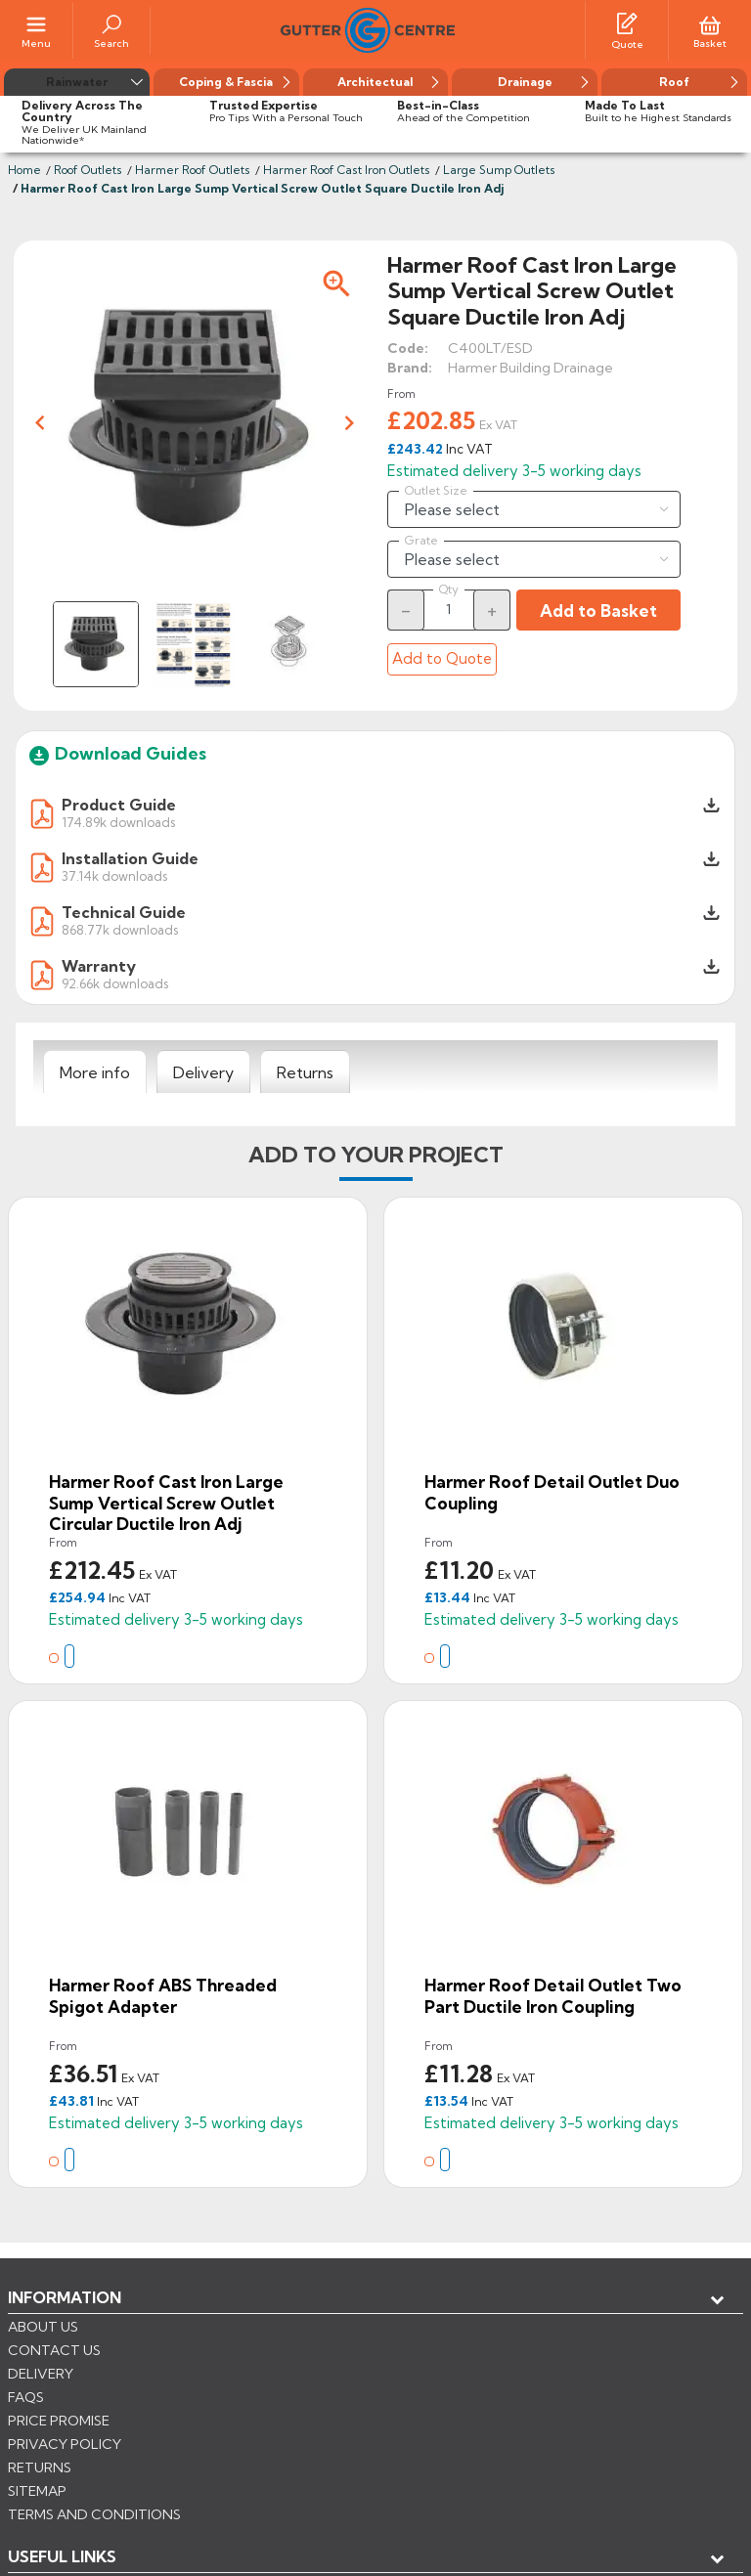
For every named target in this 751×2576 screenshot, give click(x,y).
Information (64, 2297)
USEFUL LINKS (62, 2329)
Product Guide (119, 804)
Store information (108, 2394)
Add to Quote (442, 658)
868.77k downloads (120, 929)
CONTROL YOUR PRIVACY (95, 2489)
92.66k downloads (115, 983)
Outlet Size (436, 491)
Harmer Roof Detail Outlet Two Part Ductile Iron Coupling (553, 1996)
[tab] (95, 1072)
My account (78, 2362)
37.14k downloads (114, 875)
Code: (407, 348)
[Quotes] (626, 22)
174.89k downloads (118, 821)
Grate (421, 540)
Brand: (409, 367)
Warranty (99, 966)
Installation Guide (130, 858)
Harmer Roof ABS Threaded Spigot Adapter (163, 1996)
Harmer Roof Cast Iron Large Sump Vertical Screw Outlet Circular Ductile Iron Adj (166, 1502)
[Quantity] (448, 609)
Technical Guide (124, 912)
